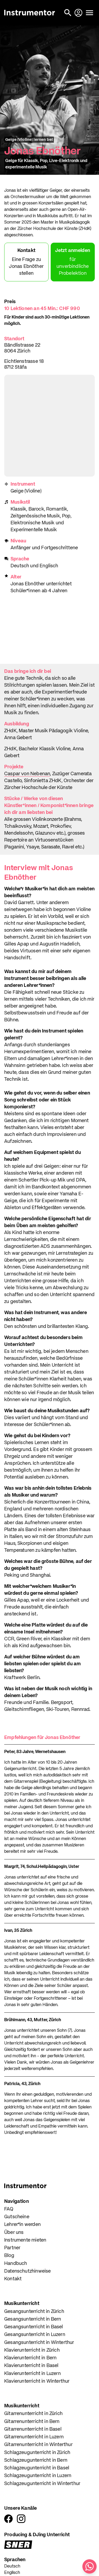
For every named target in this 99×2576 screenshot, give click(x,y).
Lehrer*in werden (22, 2224)
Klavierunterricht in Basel (31, 2365)
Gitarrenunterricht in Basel (33, 2429)
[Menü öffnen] (89, 12)
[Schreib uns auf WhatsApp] (89, 2566)
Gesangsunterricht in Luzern (34, 2334)
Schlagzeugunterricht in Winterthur (42, 2483)
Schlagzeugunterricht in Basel (36, 2468)
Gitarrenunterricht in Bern (32, 2421)
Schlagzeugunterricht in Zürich (37, 2452)
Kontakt (13, 2279)
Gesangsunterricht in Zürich (34, 2311)
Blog (9, 2255)
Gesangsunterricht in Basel (33, 2327)
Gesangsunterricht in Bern (32, 2319)
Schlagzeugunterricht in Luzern (37, 2475)
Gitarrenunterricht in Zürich (33, 2413)
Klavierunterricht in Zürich (32, 2350)
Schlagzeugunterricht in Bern (35, 2460)
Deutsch (12, 2566)
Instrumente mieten (25, 2240)
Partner (12, 2248)
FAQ (8, 2209)
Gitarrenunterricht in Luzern (34, 2437)
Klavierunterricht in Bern (30, 2358)
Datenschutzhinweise (27, 2271)
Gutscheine (16, 2217)
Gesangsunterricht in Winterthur (39, 2342)
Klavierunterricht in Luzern (32, 2373)
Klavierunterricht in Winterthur (37, 2381)
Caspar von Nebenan (27, 774)
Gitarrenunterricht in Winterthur (38, 2444)
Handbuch (15, 2263)
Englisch (12, 2573)
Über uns (13, 2232)
